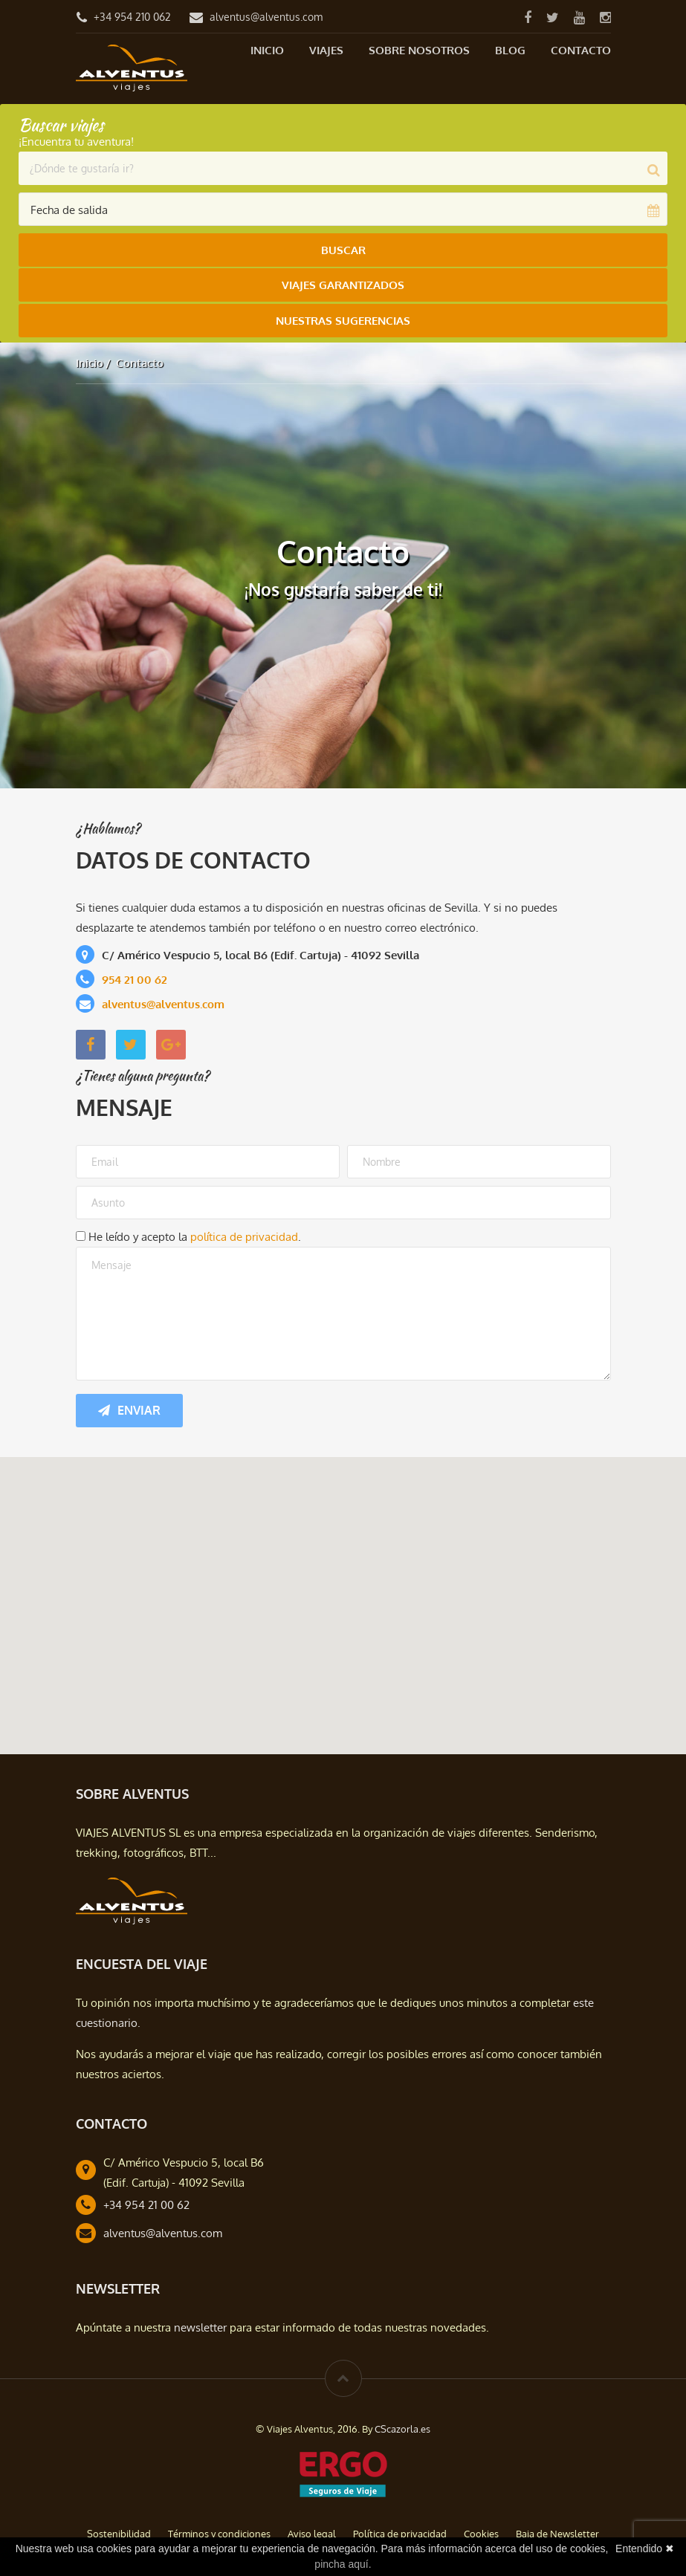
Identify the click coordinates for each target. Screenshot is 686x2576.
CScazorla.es (402, 2424)
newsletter (200, 2322)
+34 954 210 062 (132, 16)
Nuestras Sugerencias (343, 317)
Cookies (481, 2528)
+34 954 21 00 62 (146, 2200)
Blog (510, 50)
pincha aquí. (342, 2564)
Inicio (267, 50)
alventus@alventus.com (266, 16)
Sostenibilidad (119, 2528)
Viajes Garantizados (343, 283)
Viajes (326, 50)
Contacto (581, 50)
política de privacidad (244, 1231)
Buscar (343, 250)
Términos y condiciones (219, 2528)
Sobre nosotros (419, 50)
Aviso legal (312, 2528)
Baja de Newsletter (557, 2528)
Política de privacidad (400, 2528)
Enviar (129, 1405)
